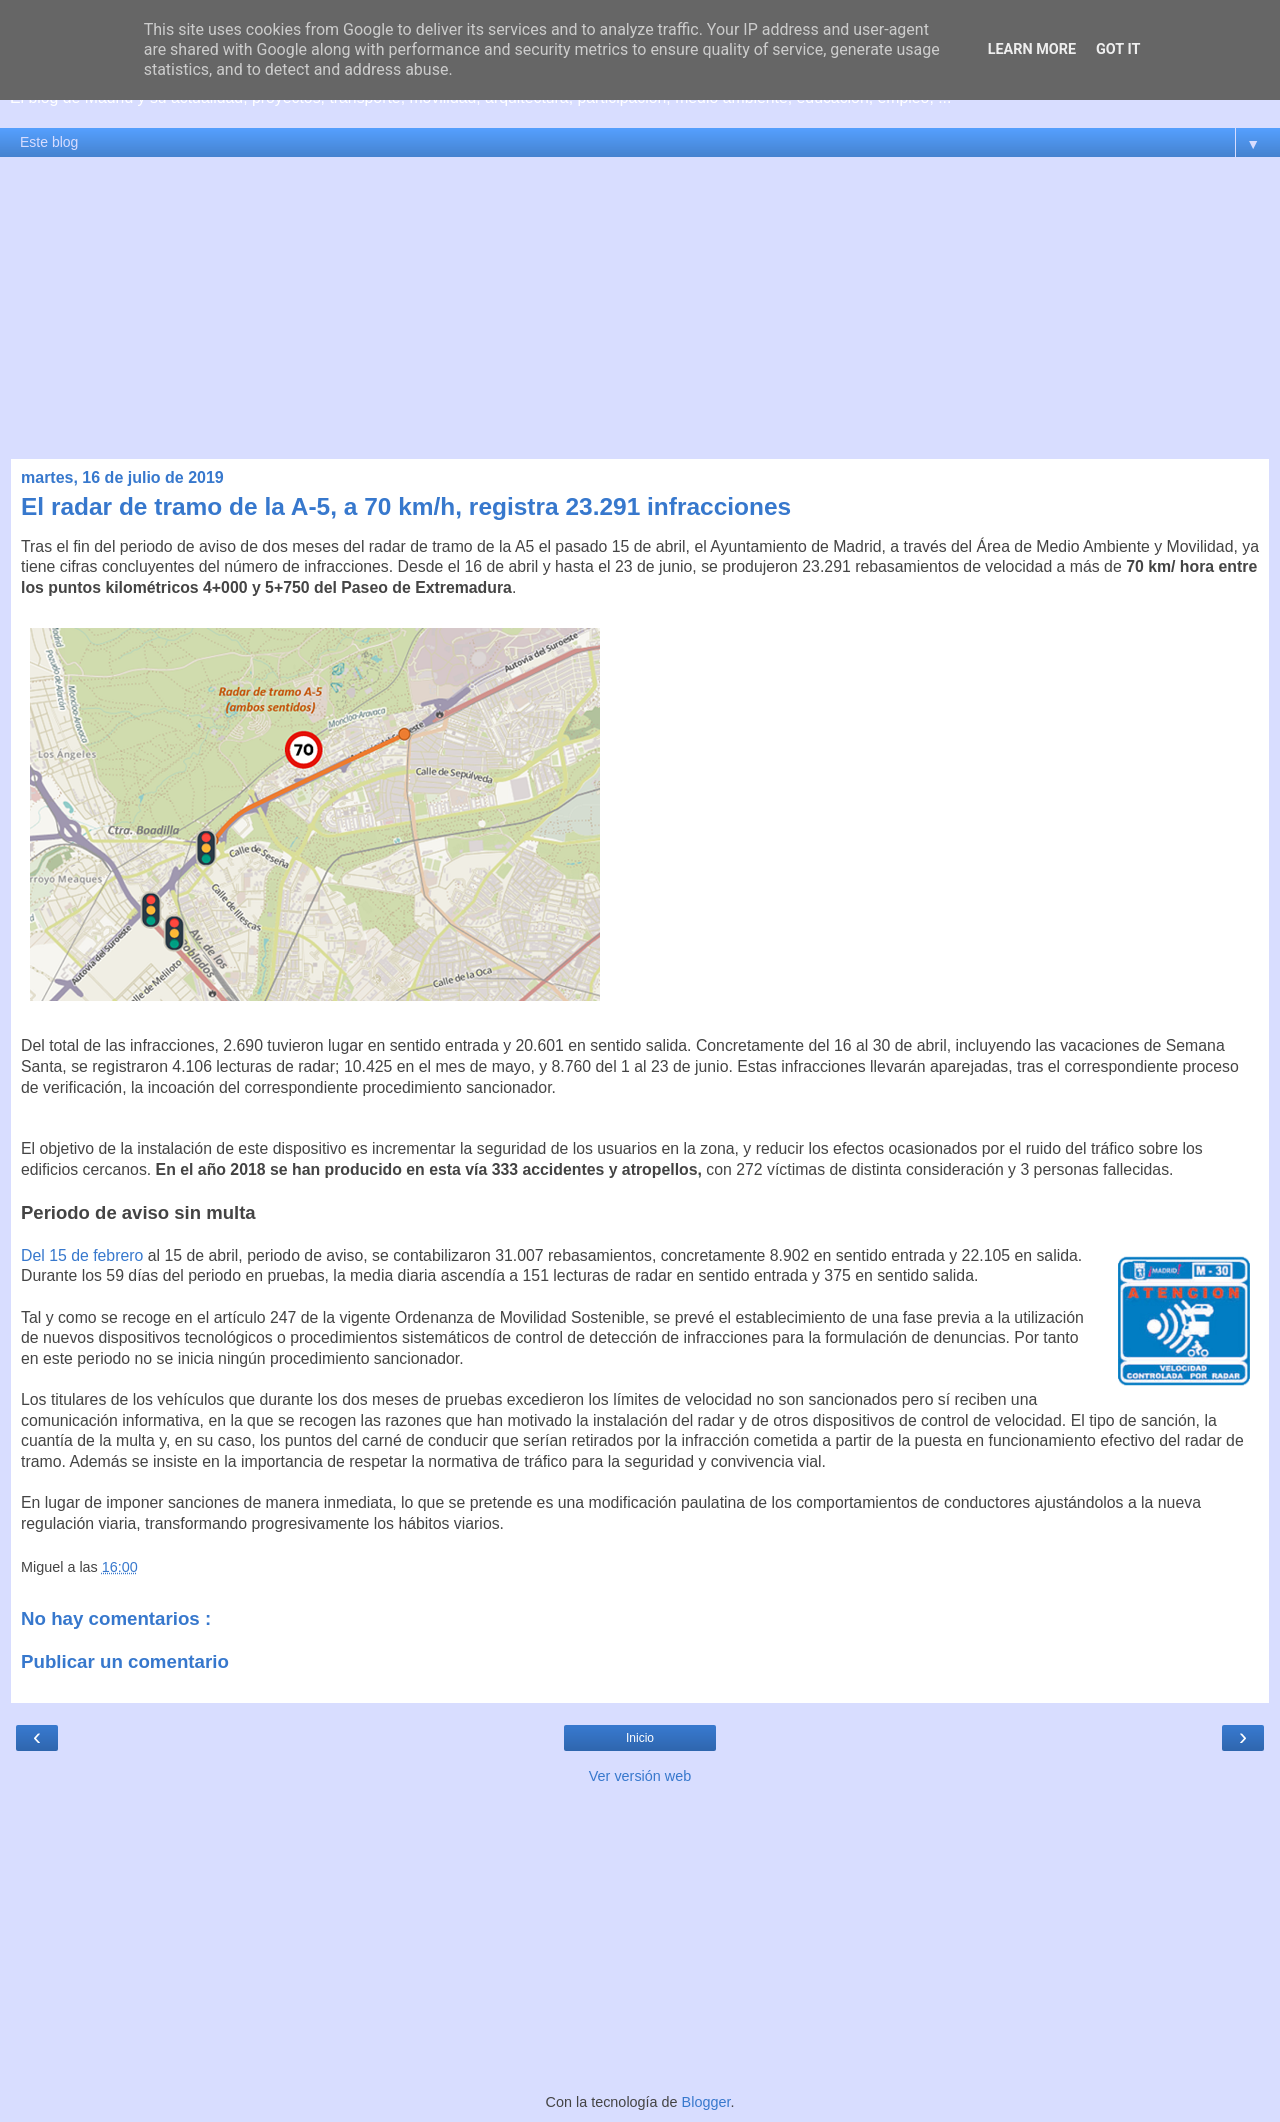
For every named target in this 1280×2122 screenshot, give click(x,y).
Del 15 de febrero (82, 1255)
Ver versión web (640, 1776)
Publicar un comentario (125, 1661)
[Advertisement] (640, 308)
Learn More (1032, 49)
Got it (1118, 49)
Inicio (640, 1738)
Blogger (706, 2102)
